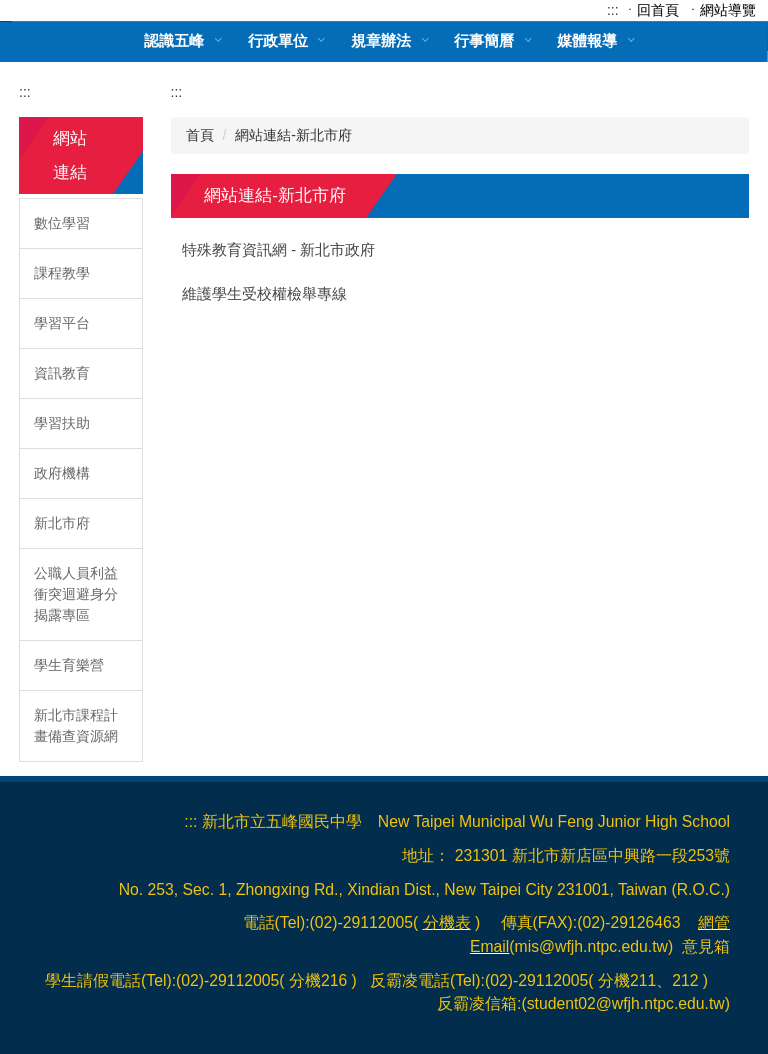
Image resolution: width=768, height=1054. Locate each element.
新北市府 (62, 523)
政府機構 (62, 473)
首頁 (200, 135)
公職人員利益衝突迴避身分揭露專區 (76, 594)
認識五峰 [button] (174, 40)
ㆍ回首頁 (651, 10)
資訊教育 (62, 373)
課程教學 (62, 273)
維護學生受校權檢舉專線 (264, 294)
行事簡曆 (484, 40)
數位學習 (62, 223)
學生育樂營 (69, 665)
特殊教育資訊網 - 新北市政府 (278, 250)
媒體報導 (587, 40)
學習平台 (62, 323)
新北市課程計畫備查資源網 (76, 725)
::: (613, 10)
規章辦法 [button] (381, 40)
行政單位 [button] (278, 40)
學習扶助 (62, 423)
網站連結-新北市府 (293, 135)
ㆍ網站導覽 (721, 10)
